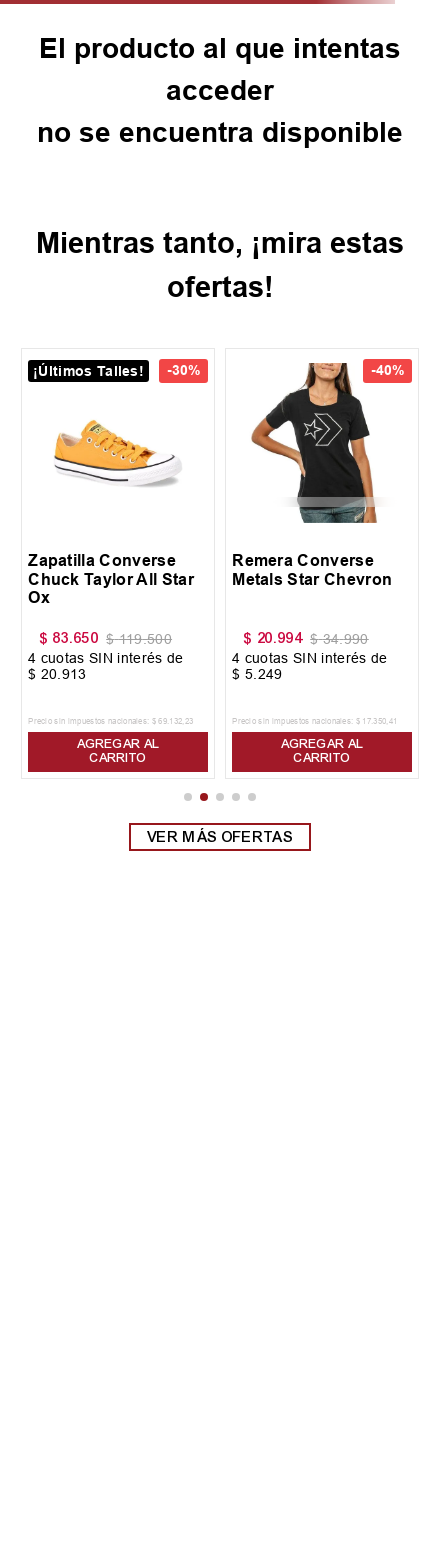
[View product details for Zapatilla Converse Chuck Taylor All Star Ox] (118, 563)
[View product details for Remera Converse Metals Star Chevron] (322, 563)
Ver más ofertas (220, 837)
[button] (188, 797)
